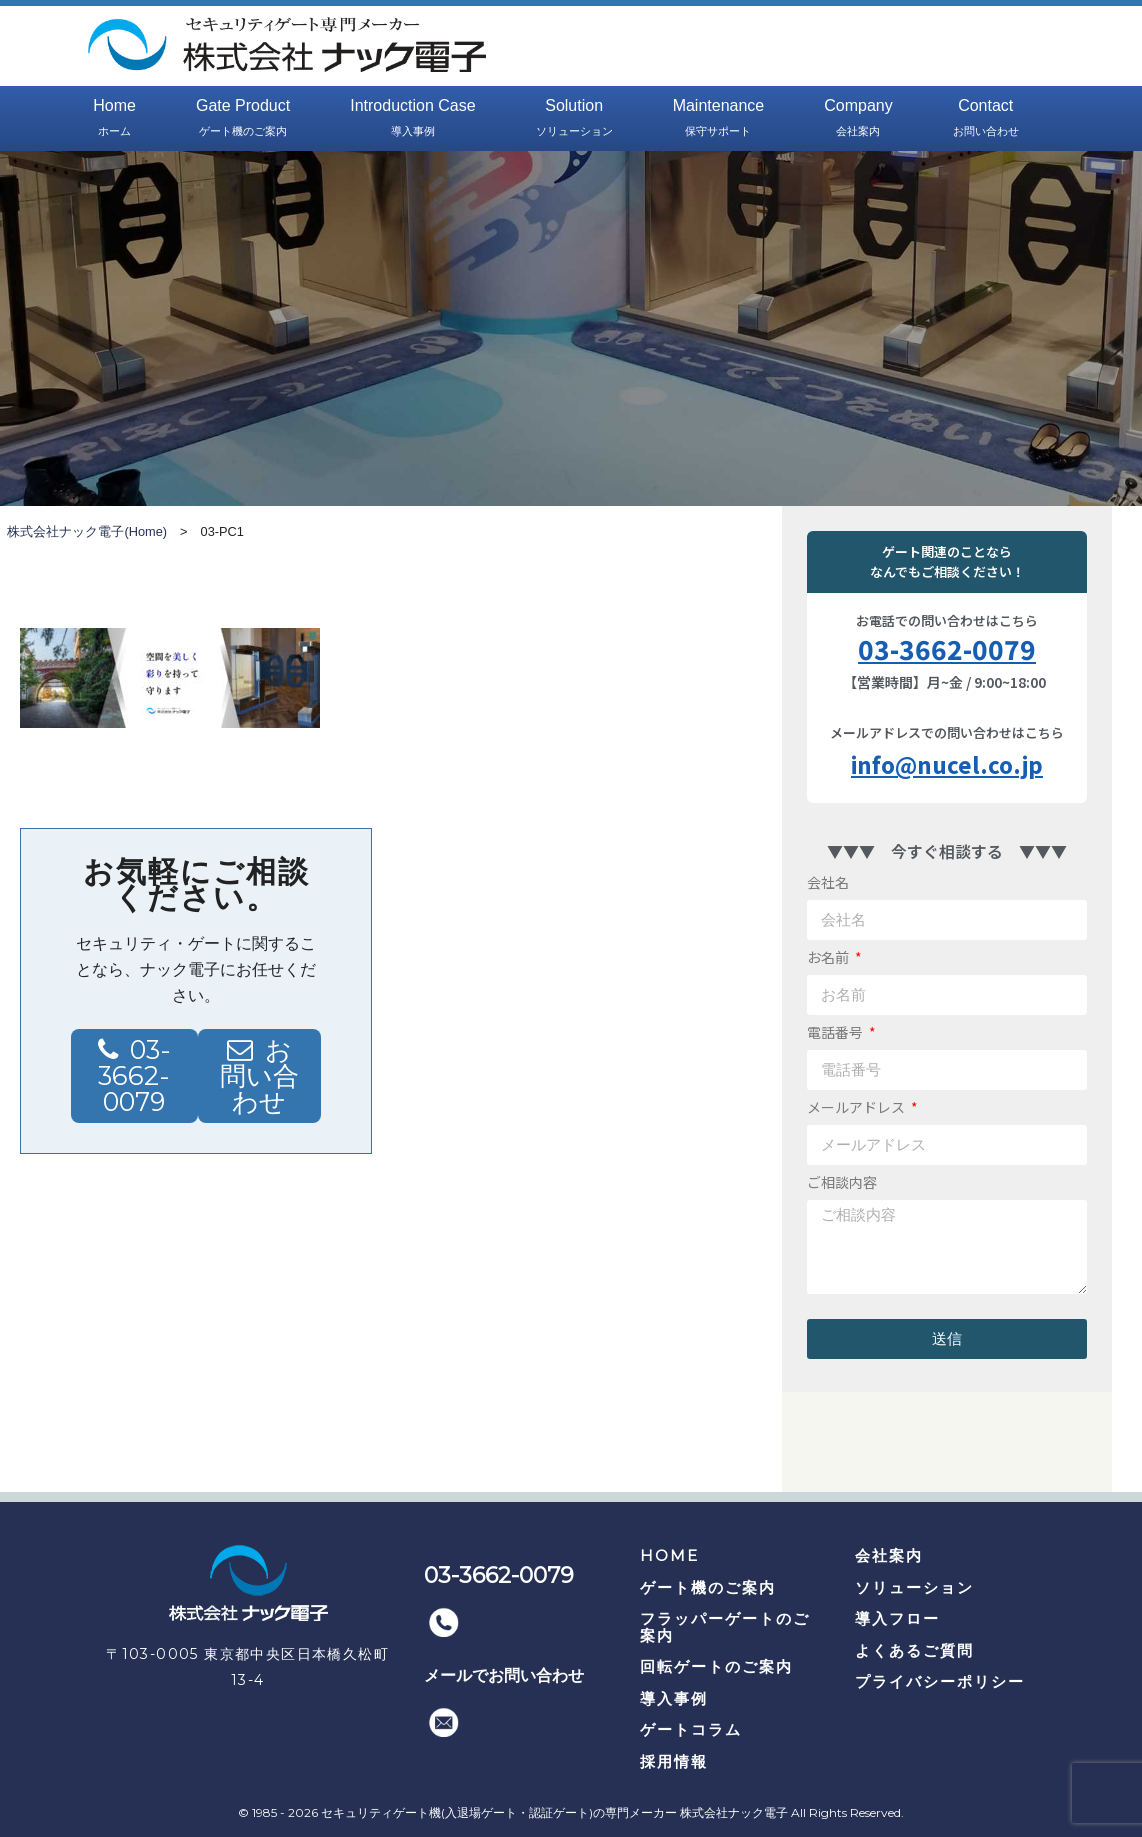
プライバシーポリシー (940, 1681)
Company (858, 119)
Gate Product (243, 119)
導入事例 (674, 1698)
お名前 (829, 957)
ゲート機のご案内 (708, 1587)
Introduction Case (412, 119)
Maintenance (719, 119)
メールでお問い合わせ (504, 1675)
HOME (669, 1555)
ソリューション (914, 1587)
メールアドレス (857, 1107)
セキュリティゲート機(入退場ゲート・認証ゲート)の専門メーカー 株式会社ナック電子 (554, 1812)
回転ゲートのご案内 (716, 1666)
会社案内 (889, 1555)
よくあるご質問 (914, 1650)
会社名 (828, 882)
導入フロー (897, 1618)
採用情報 (674, 1761)
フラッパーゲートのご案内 (725, 1627)
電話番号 (836, 1032)
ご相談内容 (842, 1182)
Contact (986, 119)
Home (114, 119)
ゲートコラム (691, 1729)
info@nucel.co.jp (947, 764)
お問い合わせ (259, 1076)
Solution (574, 119)
